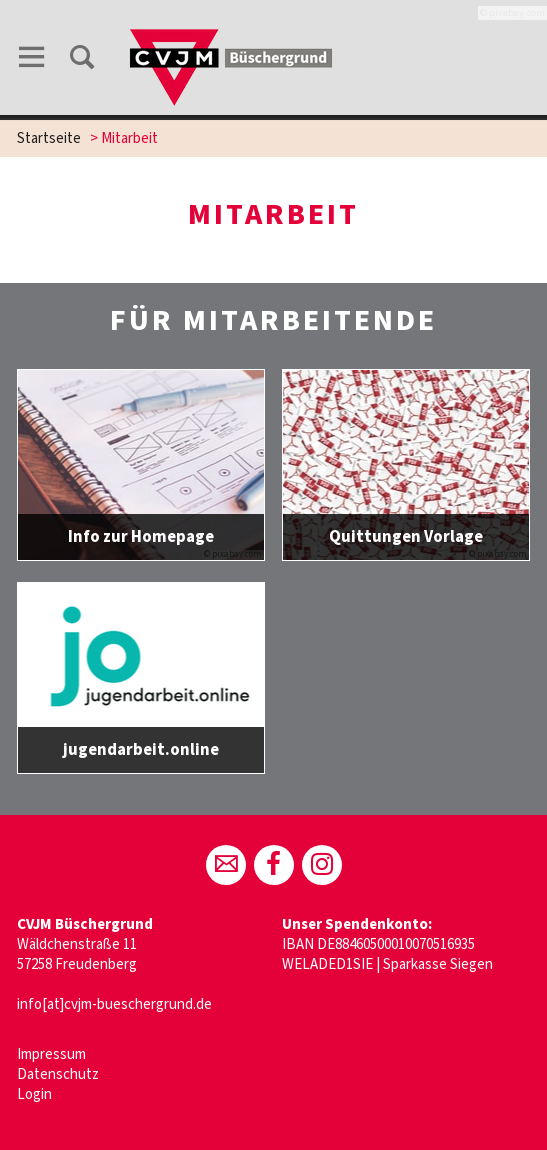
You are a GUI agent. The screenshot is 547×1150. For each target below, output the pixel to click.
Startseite (49, 138)
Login (34, 1094)
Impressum (51, 1054)
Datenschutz (58, 1074)
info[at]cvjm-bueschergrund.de (114, 1004)
